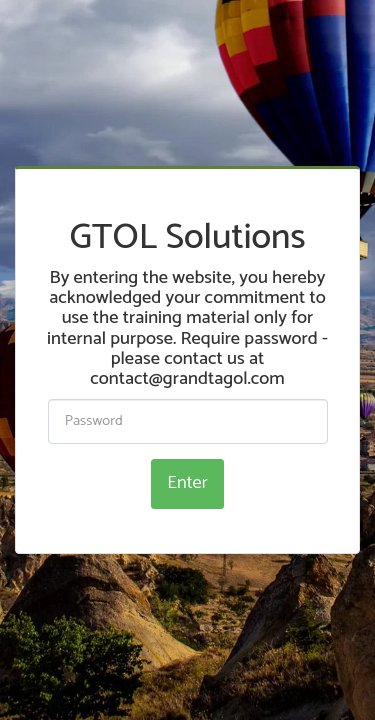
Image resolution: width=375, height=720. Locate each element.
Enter (187, 483)
